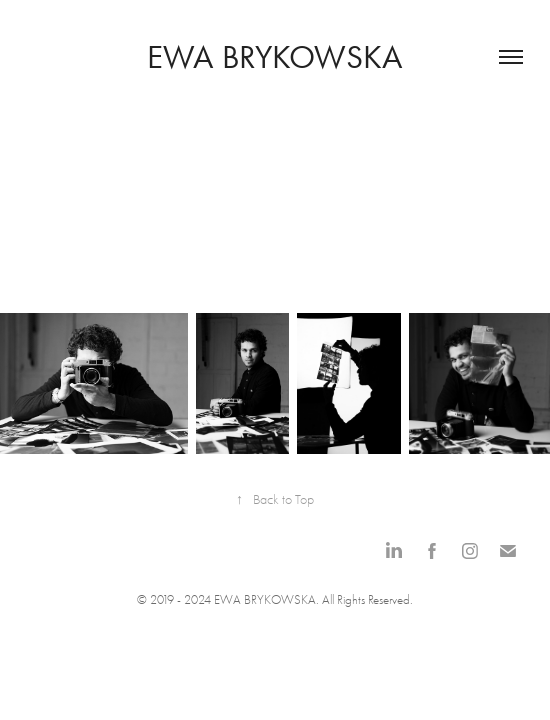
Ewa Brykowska (275, 56)
